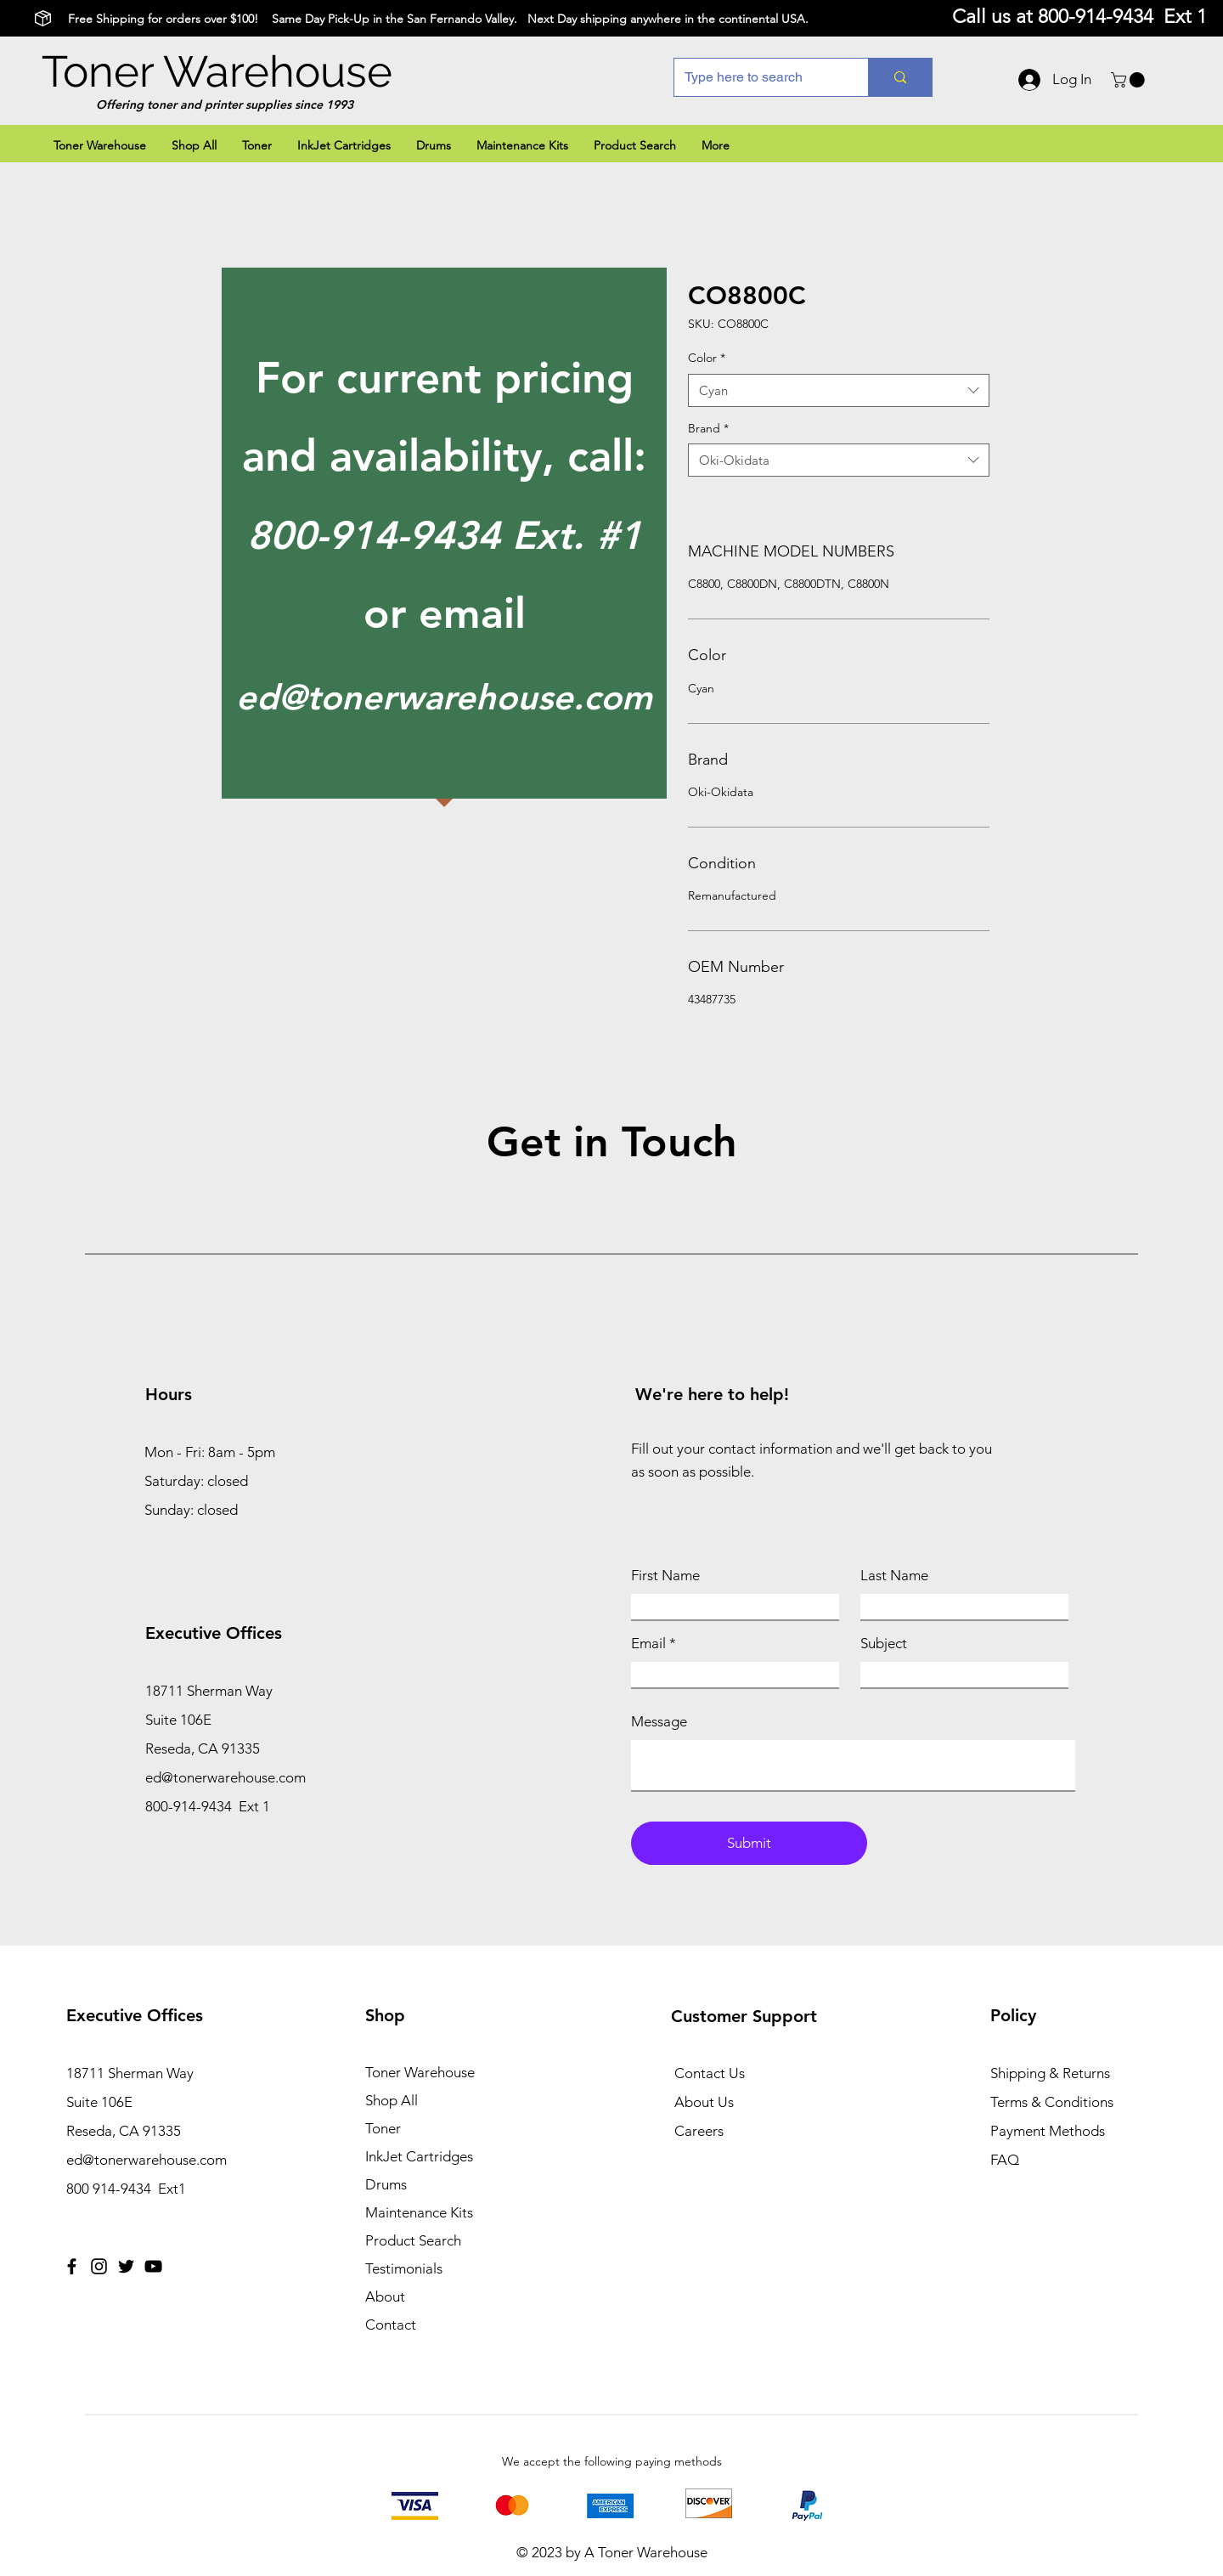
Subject (883, 1643)
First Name (665, 1575)
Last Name (894, 1575)
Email (648, 1643)
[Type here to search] (758, 77)
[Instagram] (99, 2266)
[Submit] (749, 1843)
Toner (383, 2128)
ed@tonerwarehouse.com (444, 697)
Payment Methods (1049, 2130)
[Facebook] (71, 2266)
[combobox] (838, 390)
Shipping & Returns (1050, 2073)
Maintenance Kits (419, 2212)
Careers (699, 2130)
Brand (708, 428)
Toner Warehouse (217, 71)
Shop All (391, 2100)
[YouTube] (153, 2266)
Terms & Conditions (1051, 2101)
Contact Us (709, 2073)
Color (706, 357)
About (385, 2296)
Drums (386, 2184)
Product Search (413, 2240)
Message (659, 1722)
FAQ (1004, 2159)
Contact (390, 2324)
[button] (1129, 80)
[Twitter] (126, 2266)
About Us (704, 2101)
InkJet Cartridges (419, 2156)
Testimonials (403, 2268)
